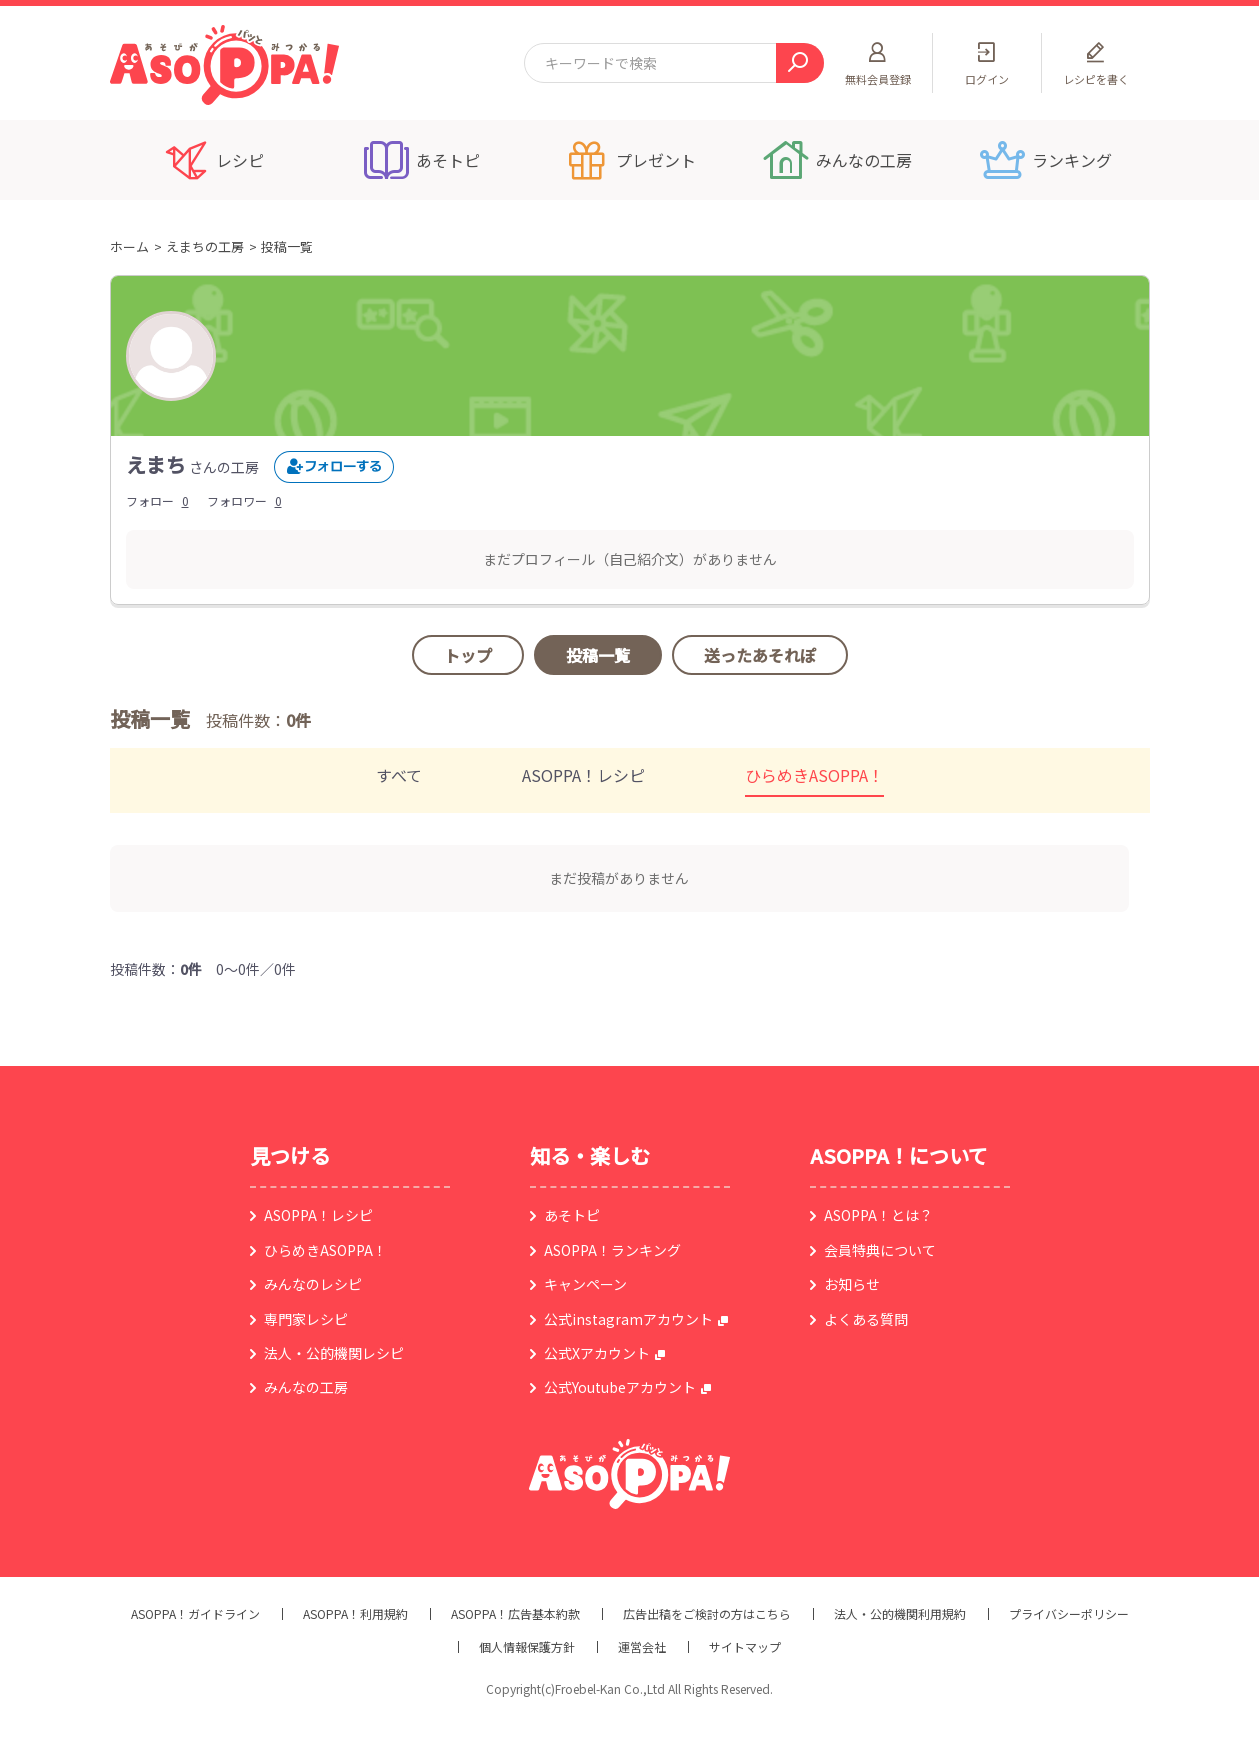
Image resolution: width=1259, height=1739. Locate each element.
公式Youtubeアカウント (620, 1387)
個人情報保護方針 (527, 1647)
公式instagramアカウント (628, 1319)
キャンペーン (585, 1284)
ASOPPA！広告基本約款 (515, 1614)
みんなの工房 (306, 1387)
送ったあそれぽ (760, 655)
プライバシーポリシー (1069, 1614)
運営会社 (642, 1647)
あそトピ (572, 1215)
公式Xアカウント (597, 1353)
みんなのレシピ (313, 1284)
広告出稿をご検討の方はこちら (707, 1614)
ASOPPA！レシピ (583, 775)
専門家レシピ (306, 1319)
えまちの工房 (205, 246)
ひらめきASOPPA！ (814, 775)
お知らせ (852, 1284)
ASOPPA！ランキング (612, 1250)
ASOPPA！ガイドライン (195, 1614)
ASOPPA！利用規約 (355, 1614)
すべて (399, 775)
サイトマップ (745, 1647)
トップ (468, 655)
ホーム (129, 246)
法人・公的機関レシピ (334, 1353)
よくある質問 (866, 1319)
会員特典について (880, 1250)
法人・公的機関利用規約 (900, 1614)
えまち (156, 464)
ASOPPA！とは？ (878, 1215)
